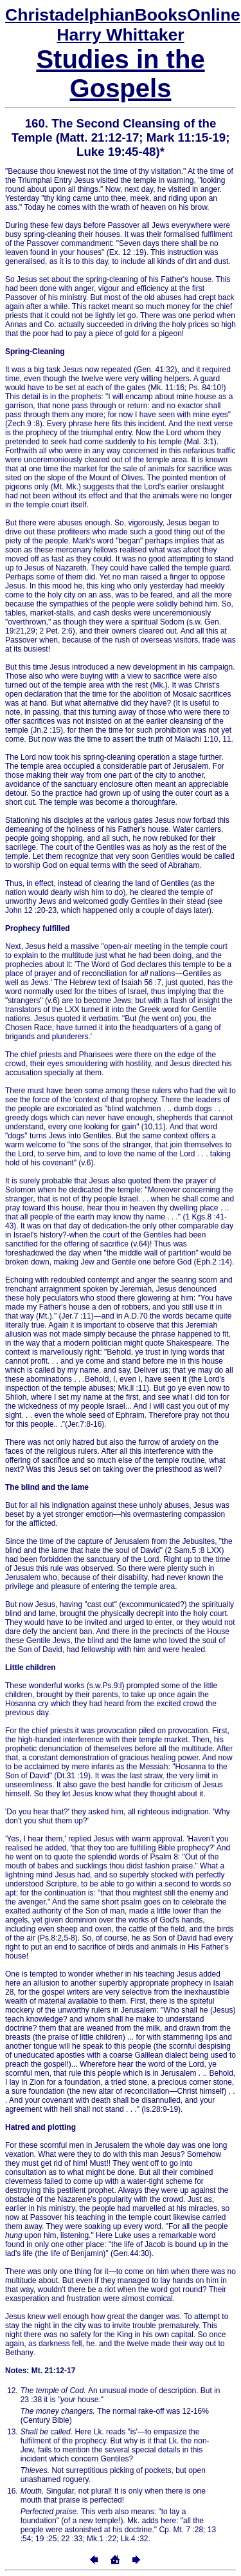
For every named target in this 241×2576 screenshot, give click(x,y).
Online (122, 14)
